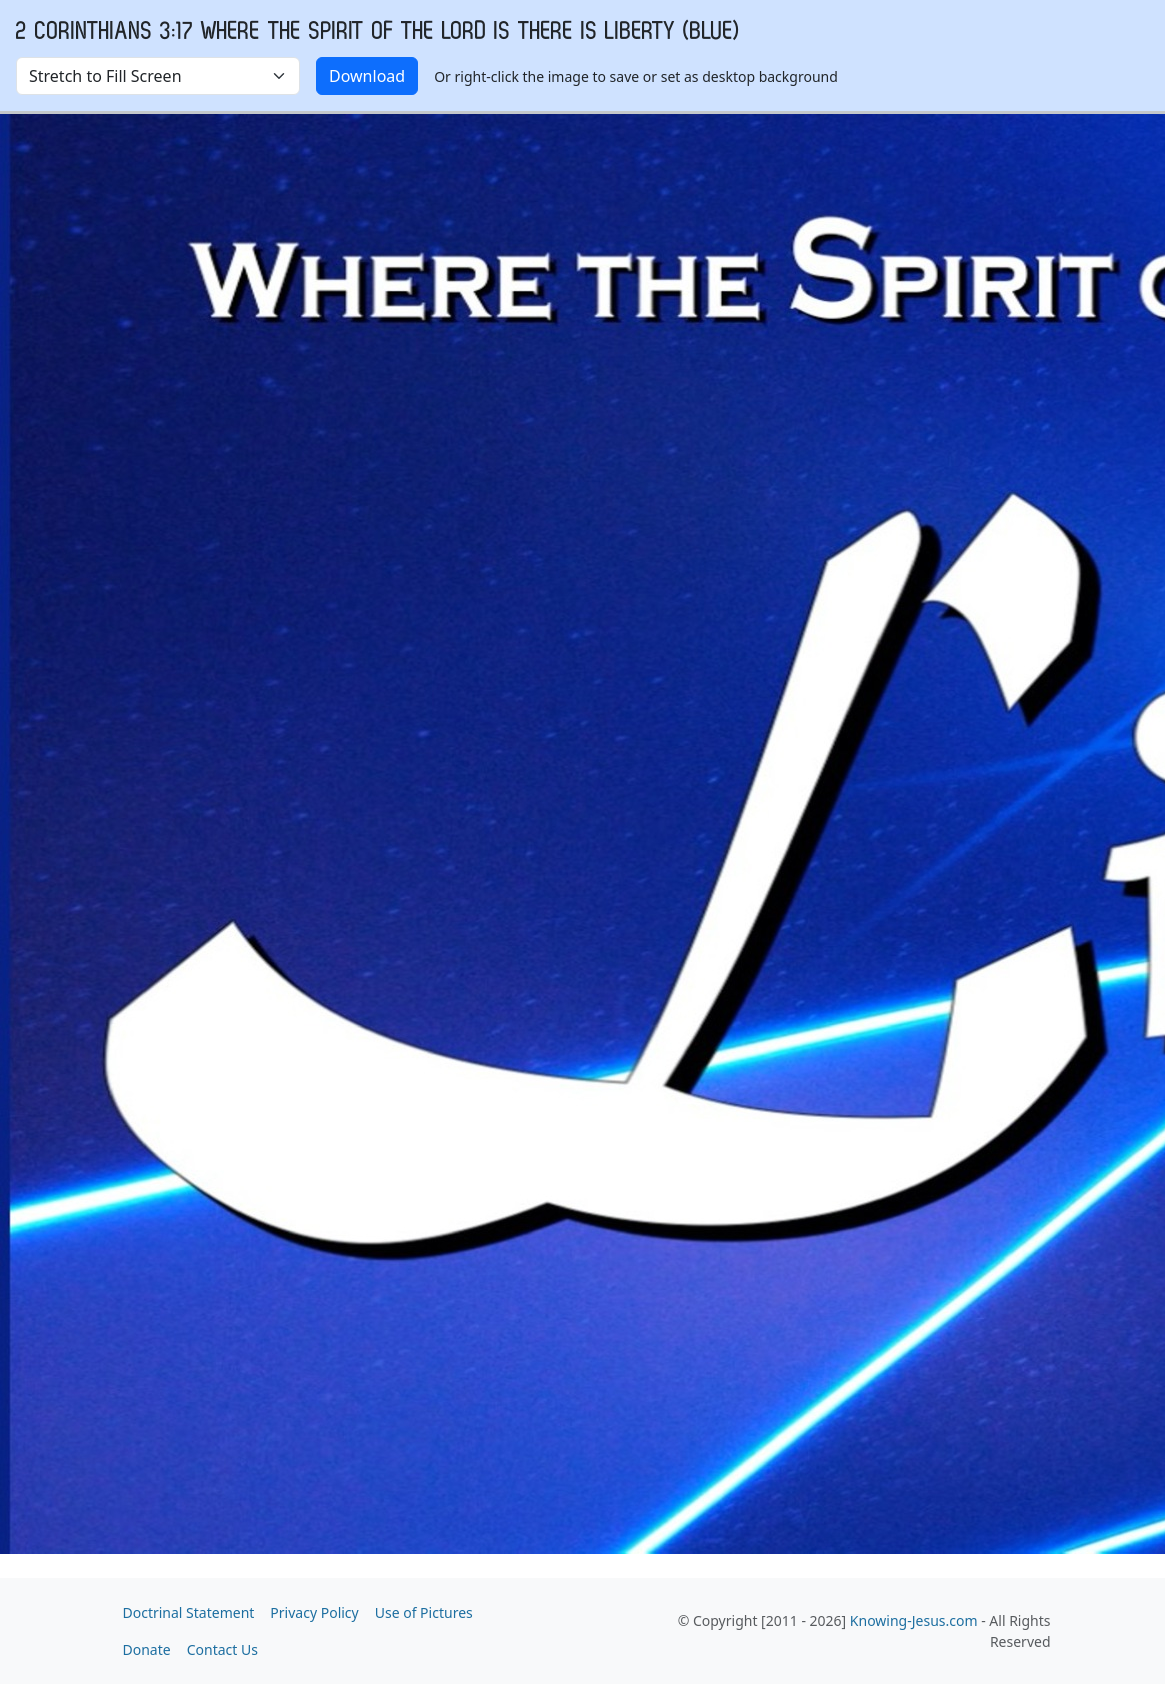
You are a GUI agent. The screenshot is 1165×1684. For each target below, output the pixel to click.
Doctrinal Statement (189, 1612)
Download (367, 76)
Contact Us (222, 1649)
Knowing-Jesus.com (914, 1620)
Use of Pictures (424, 1612)
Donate (147, 1649)
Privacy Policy (314, 1612)
